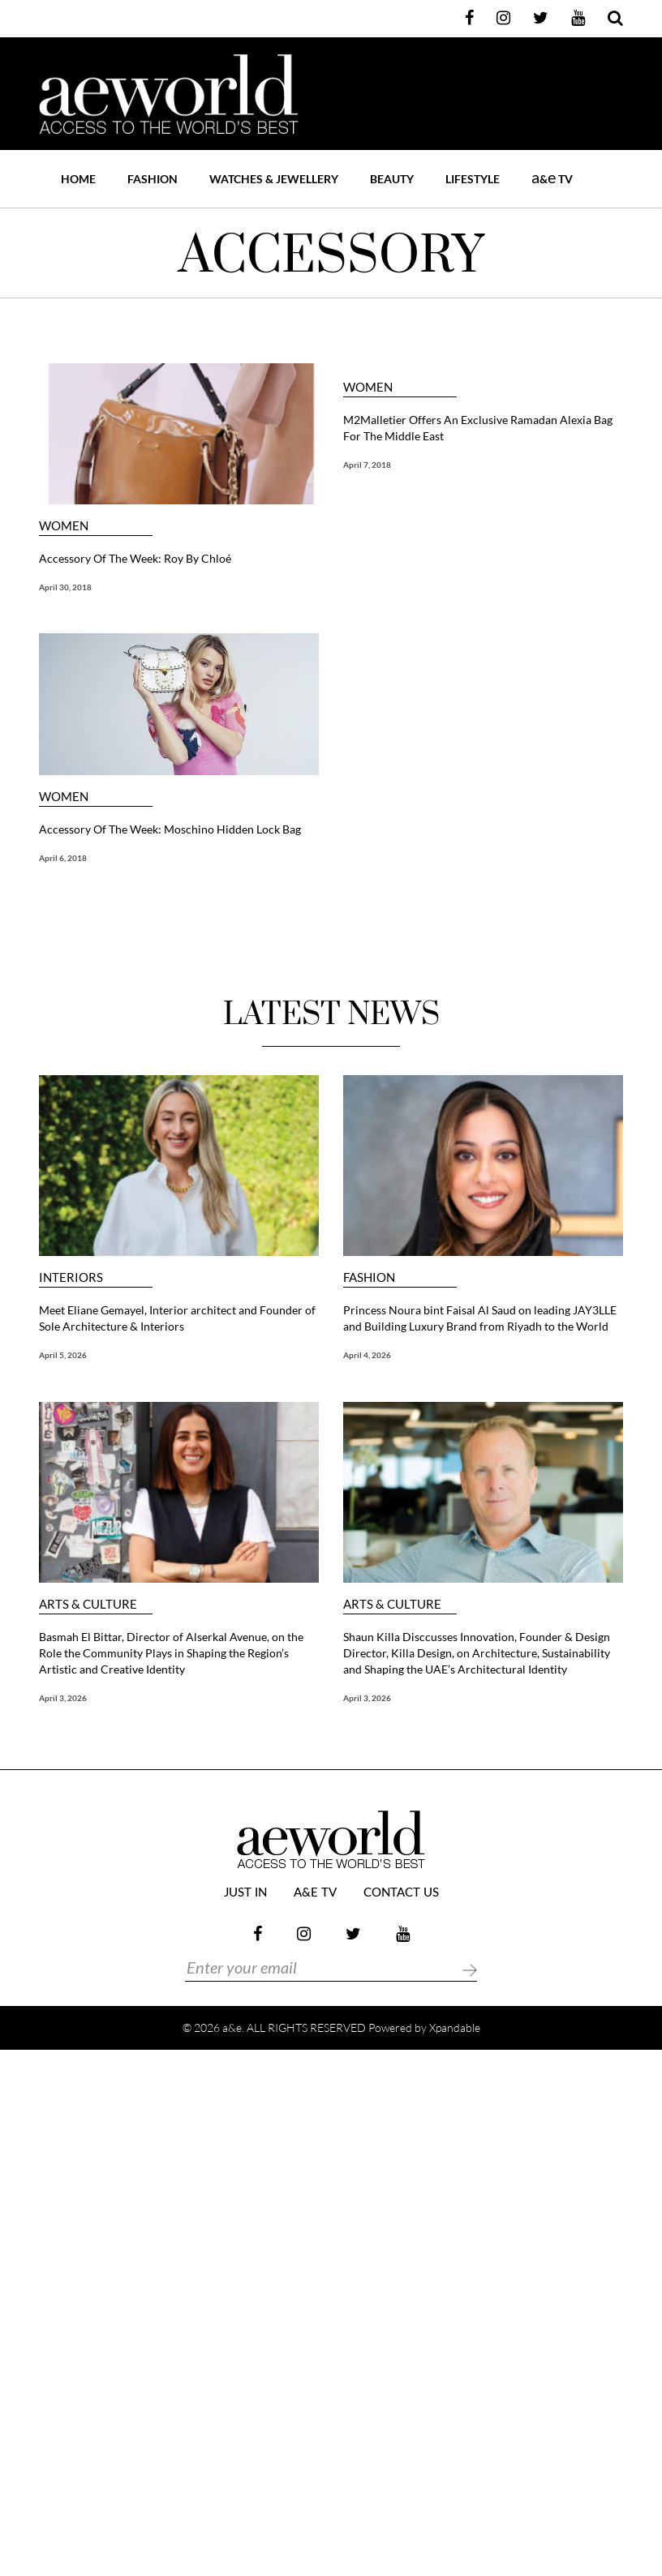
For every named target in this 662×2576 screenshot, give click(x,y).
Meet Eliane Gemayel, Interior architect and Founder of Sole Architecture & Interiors (177, 1318)
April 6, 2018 (63, 858)
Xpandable (454, 2027)
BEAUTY (392, 179)
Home (78, 179)
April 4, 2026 (367, 1355)
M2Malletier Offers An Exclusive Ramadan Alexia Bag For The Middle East (478, 428)
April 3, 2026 (63, 1698)
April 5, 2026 (63, 1355)
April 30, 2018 (65, 587)
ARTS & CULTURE (88, 1604)
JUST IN (245, 1893)
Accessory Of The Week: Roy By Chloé (135, 558)
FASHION (152, 179)
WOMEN (63, 526)
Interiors (71, 1277)
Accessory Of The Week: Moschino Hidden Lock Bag (170, 829)
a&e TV (315, 1893)
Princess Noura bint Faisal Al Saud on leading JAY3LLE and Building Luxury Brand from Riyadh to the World (480, 1318)
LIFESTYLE (472, 179)
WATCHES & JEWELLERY (273, 179)
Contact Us (401, 1893)
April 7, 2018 (367, 464)
